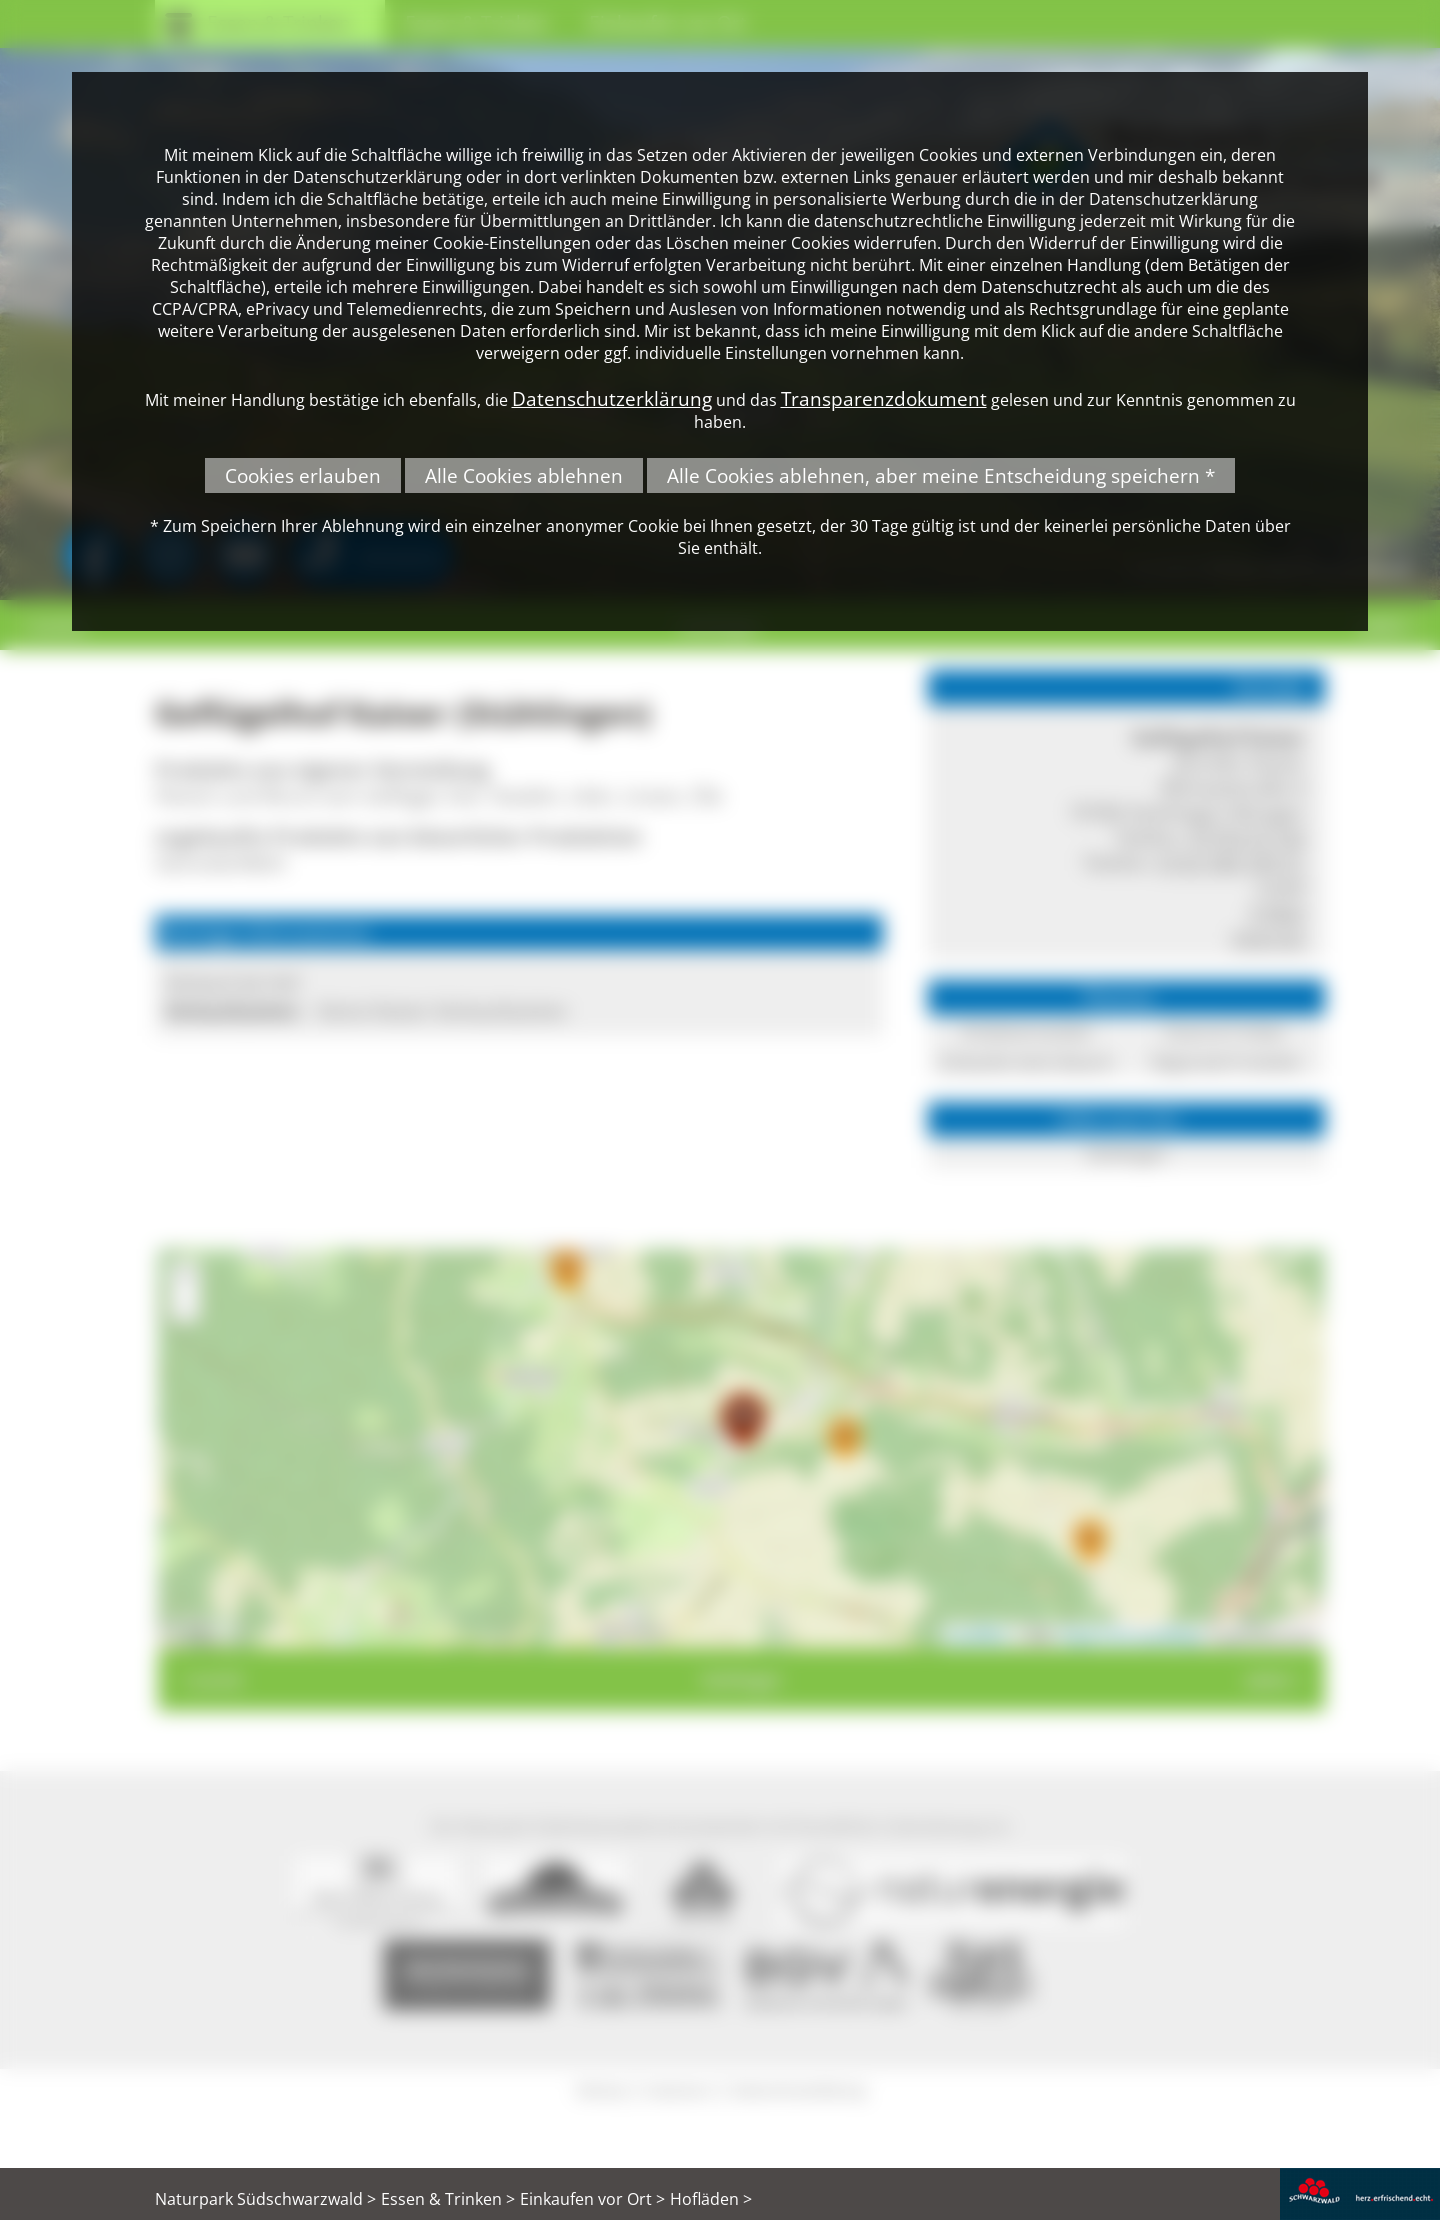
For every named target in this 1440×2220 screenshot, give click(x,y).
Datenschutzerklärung (612, 398)
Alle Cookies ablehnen (524, 475)
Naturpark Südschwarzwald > (265, 2199)
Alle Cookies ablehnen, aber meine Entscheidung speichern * (941, 475)
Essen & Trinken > (448, 2199)
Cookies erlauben (303, 475)
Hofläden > (711, 2199)
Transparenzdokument (884, 398)
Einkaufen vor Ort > (592, 2199)
